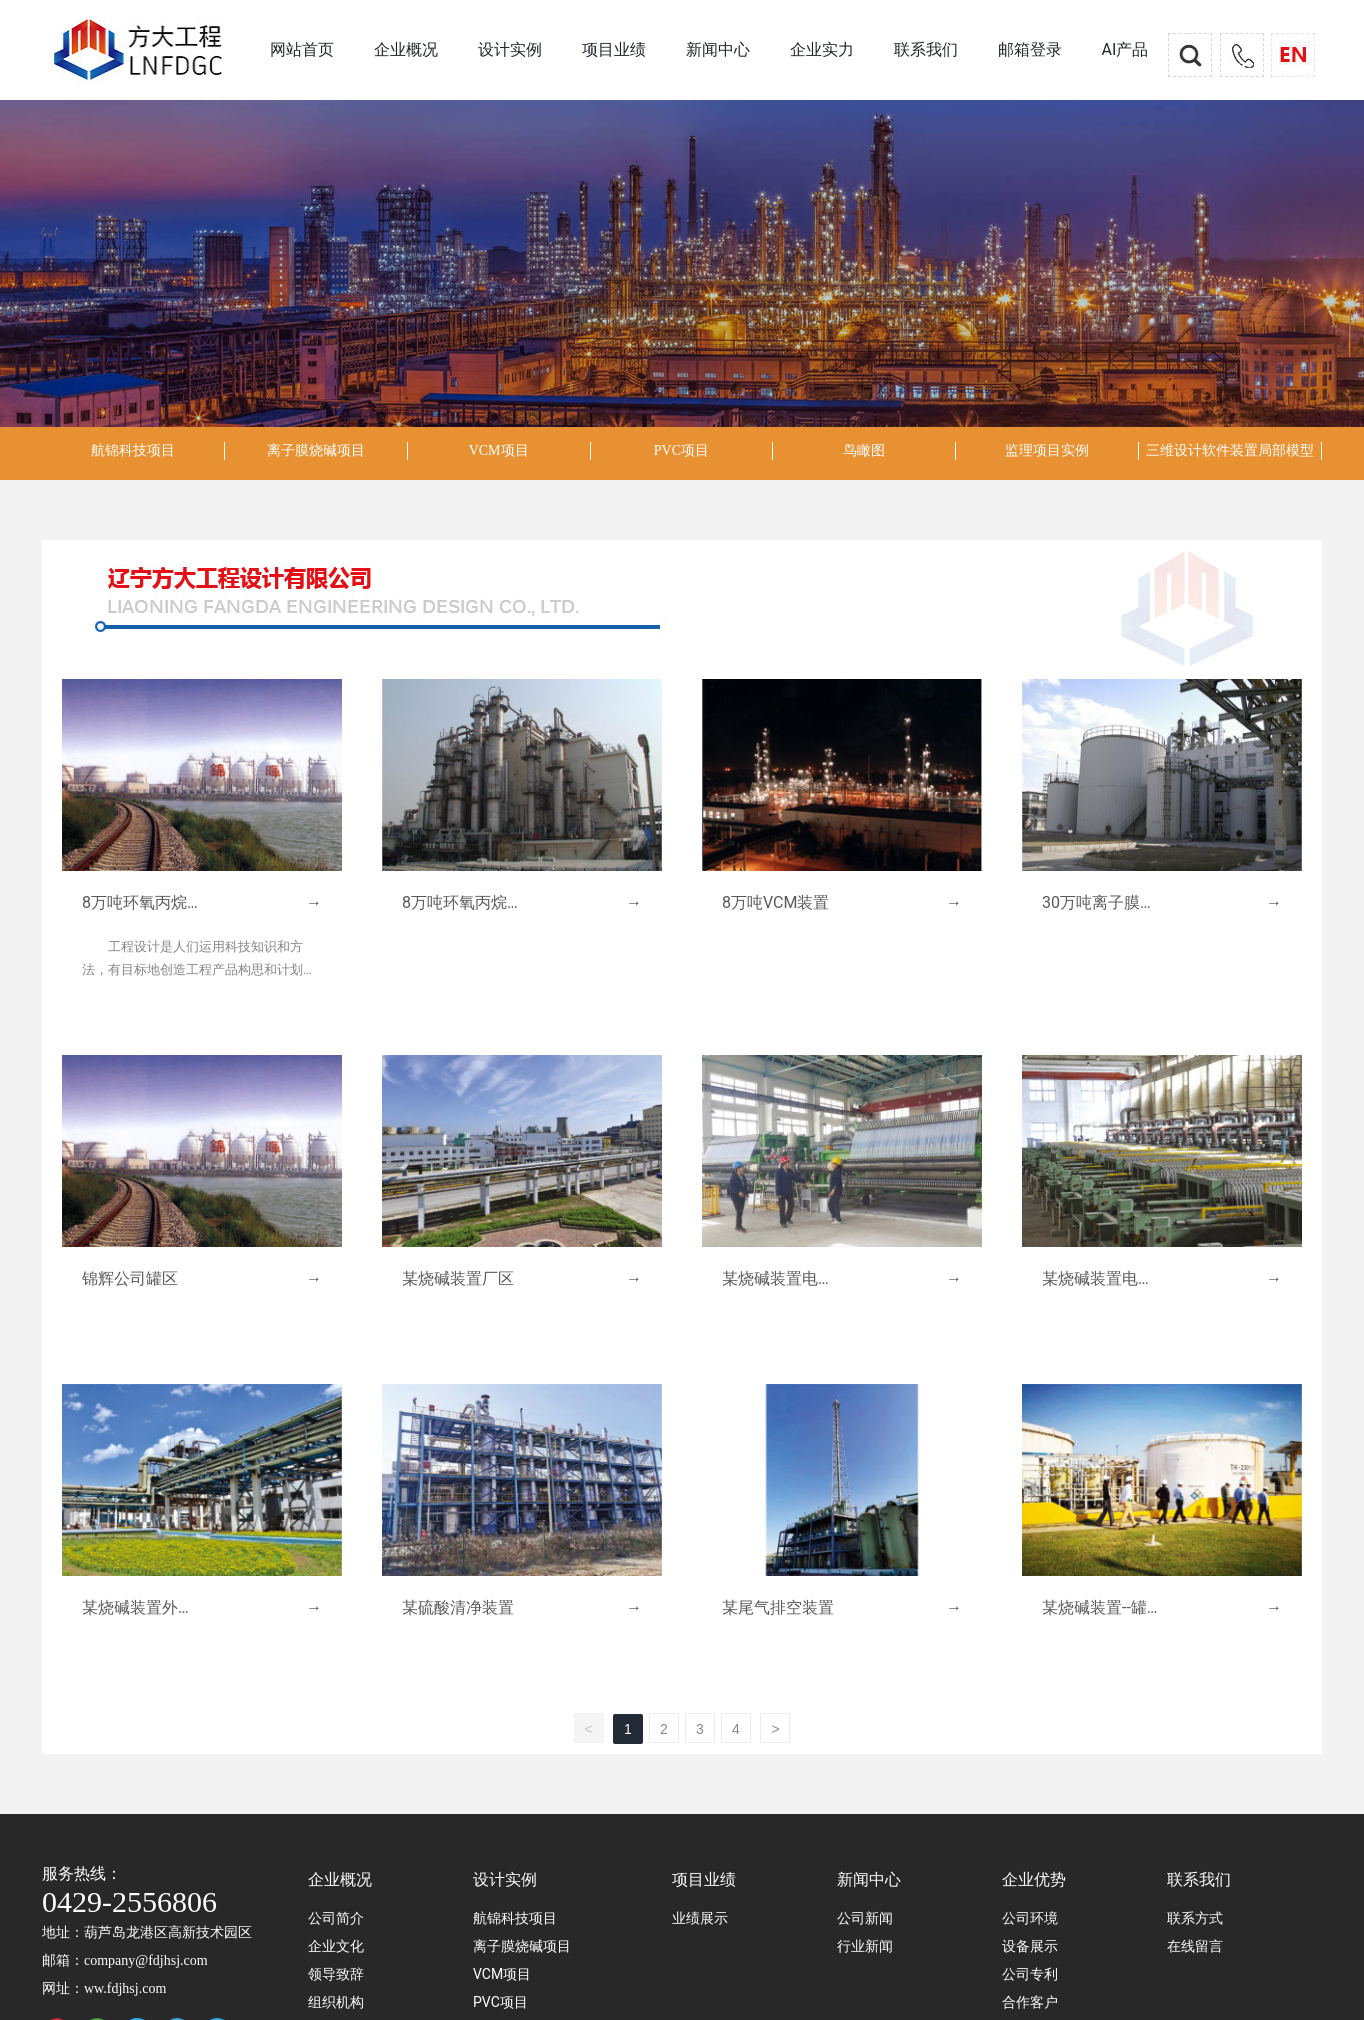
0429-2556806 (129, 1901)
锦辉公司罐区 (130, 1278)
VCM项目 (499, 450)
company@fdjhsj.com (146, 1960)
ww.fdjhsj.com (125, 1988)
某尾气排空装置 (778, 1607)
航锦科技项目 (133, 450)
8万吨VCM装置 (775, 902)
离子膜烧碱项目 (316, 450)
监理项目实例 (1047, 450)
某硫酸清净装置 (458, 1607)
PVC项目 (681, 450)
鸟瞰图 (864, 450)
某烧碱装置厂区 (458, 1278)
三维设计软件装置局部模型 (1230, 450)
